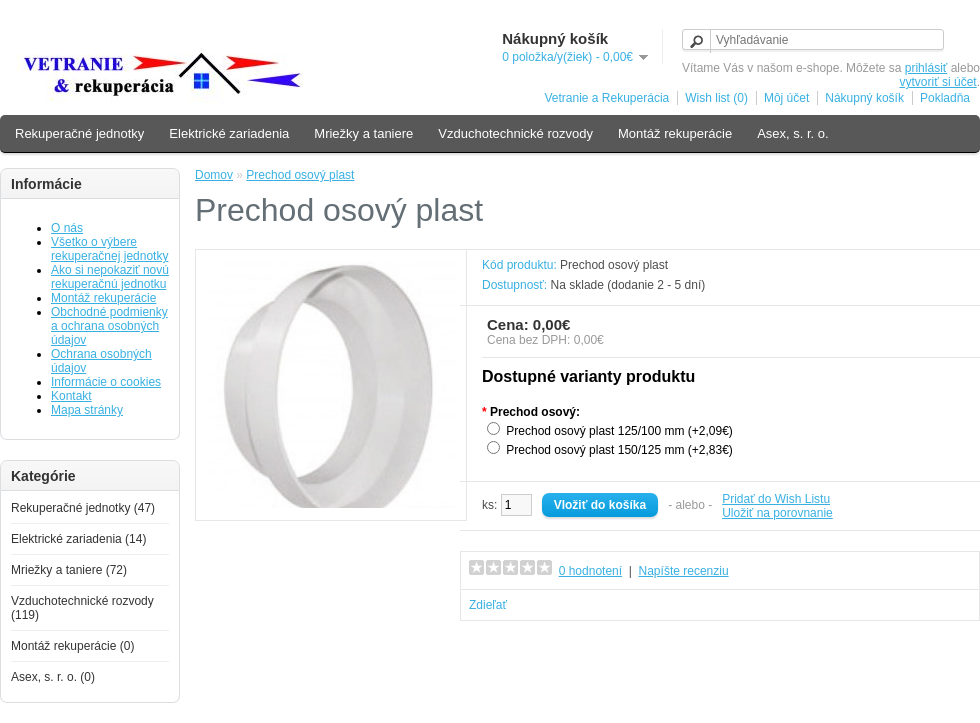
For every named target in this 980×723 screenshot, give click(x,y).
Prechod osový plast (300, 175)
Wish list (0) (716, 98)
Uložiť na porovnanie (777, 513)
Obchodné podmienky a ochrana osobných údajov (109, 326)
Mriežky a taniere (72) (69, 570)
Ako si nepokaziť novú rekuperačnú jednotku (110, 277)
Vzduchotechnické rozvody (515, 133)
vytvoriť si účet (937, 82)
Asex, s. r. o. (793, 133)
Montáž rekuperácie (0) (72, 646)
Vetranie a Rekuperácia (606, 98)
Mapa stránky (87, 410)
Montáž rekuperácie (675, 133)
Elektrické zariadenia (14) (78, 539)
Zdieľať (488, 605)
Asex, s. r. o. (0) (53, 677)
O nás (67, 228)
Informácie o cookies (106, 382)
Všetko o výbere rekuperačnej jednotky (109, 249)
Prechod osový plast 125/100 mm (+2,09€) (619, 431)
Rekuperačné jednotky (79, 133)
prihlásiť (926, 68)
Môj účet (786, 98)
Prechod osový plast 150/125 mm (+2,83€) (619, 450)
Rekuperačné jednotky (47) (83, 508)
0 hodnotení (590, 571)
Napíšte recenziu (684, 571)
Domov (214, 175)
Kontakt (71, 396)
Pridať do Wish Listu (776, 499)
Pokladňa (945, 98)
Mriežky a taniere (363, 133)
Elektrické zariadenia (229, 133)
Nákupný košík (864, 98)
